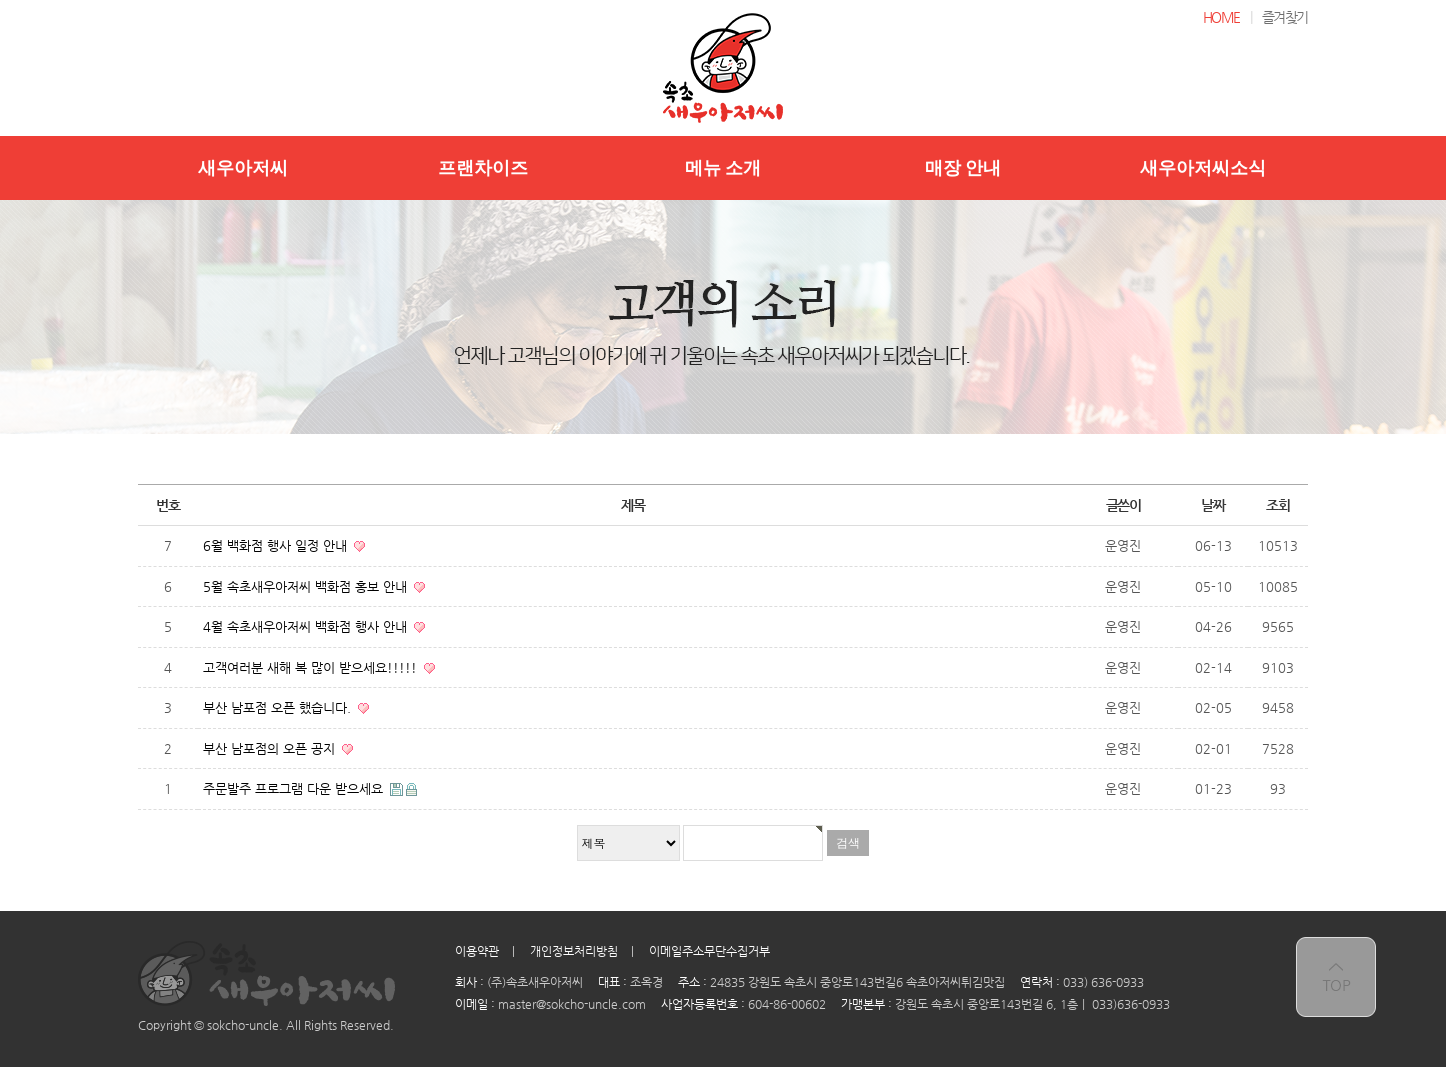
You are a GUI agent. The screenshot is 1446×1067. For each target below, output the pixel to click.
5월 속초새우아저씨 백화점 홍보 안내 (307, 586)
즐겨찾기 (1285, 17)
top (1336, 977)
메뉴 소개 (723, 168)
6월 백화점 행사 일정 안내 (277, 545)
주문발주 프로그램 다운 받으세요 (295, 788)
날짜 (1212, 505)
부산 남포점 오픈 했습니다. (279, 707)
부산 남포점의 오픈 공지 (271, 748)
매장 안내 (963, 168)
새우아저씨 (243, 168)
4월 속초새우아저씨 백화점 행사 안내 (307, 626)
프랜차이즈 (483, 168)
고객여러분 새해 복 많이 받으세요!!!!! (312, 667)
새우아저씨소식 (1203, 168)
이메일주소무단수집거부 (709, 951)
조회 (1277, 505)
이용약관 (477, 951)
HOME (1221, 17)
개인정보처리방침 (574, 951)
